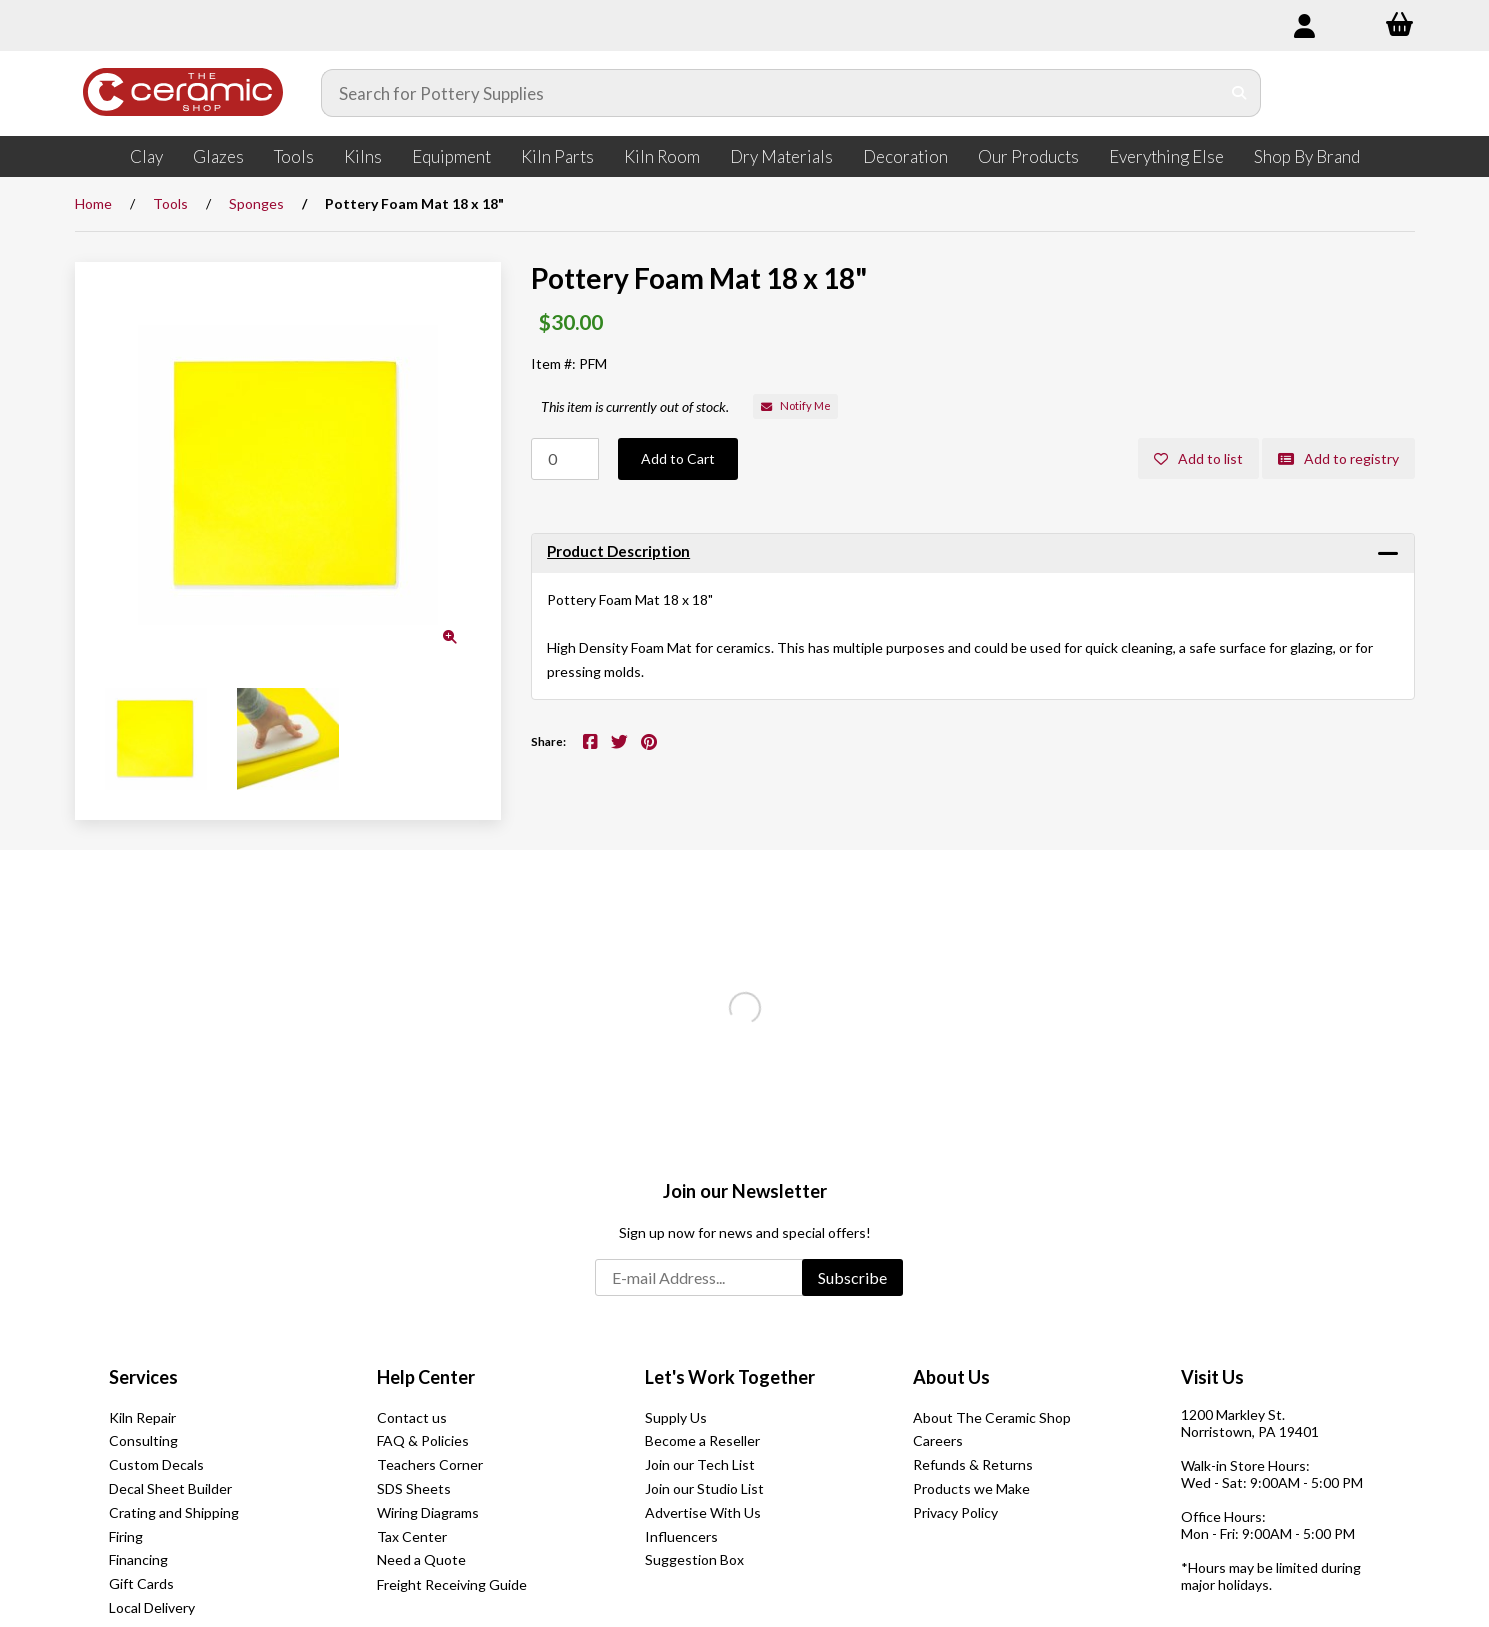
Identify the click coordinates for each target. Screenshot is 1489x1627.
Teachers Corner (430, 1464)
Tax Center (412, 1536)
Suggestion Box (694, 1559)
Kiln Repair (142, 1417)
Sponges (256, 203)
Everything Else (1166, 156)
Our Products (1028, 156)
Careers (938, 1440)
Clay (146, 156)
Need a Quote (421, 1559)
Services (143, 1377)
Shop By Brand (1307, 156)
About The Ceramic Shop (992, 1417)
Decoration (905, 156)
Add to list (1198, 458)
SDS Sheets (414, 1488)
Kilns (363, 156)
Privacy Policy (955, 1512)
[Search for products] (771, 93)
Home (93, 203)
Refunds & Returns (973, 1464)
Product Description (618, 551)
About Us (951, 1377)
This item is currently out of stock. (635, 406)
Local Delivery (152, 1607)
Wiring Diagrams (428, 1512)
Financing (138, 1559)
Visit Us (1212, 1377)
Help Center (426, 1377)
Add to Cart (678, 458)
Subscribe (852, 1277)
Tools (294, 156)
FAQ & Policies (423, 1440)
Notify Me (796, 405)
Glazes (218, 156)
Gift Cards (141, 1583)
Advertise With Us (703, 1512)
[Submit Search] (1239, 93)
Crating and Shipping (174, 1512)
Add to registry (1338, 458)
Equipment (451, 156)
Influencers (681, 1536)
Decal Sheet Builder (170, 1488)
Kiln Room (662, 156)
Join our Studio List (704, 1488)
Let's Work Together (730, 1377)
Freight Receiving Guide (452, 1584)
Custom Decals (156, 1464)
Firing (126, 1536)
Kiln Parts (557, 156)
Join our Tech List (700, 1464)
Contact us (412, 1417)
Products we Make (971, 1488)
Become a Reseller (702, 1440)
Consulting (143, 1440)
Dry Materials (781, 156)
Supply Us (676, 1417)
